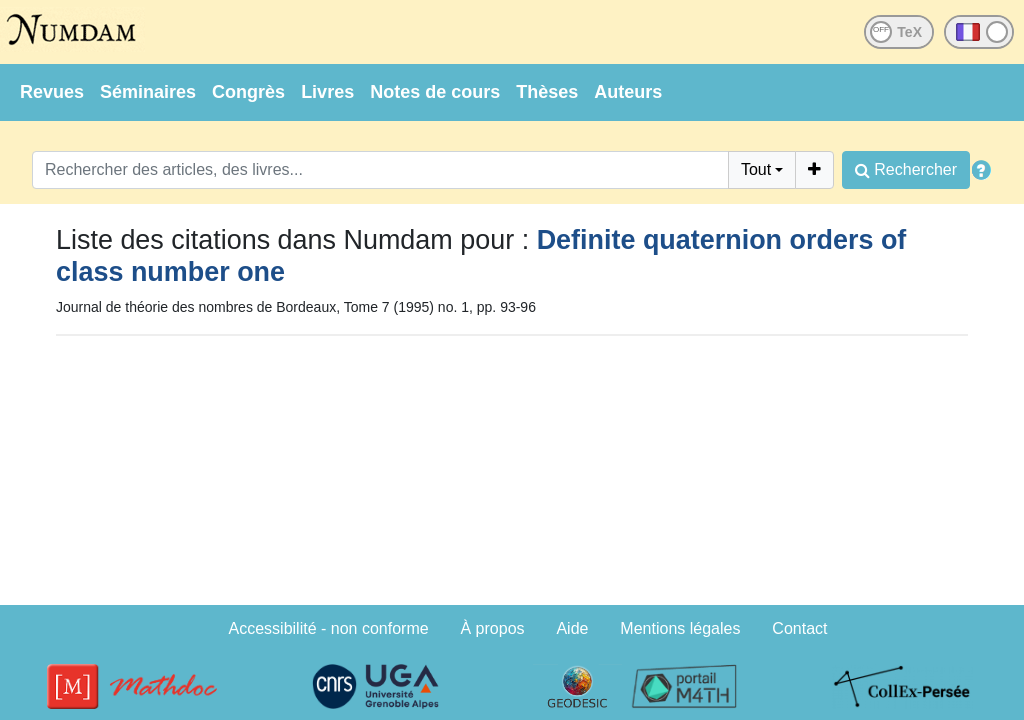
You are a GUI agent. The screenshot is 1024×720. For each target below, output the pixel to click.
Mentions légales (680, 628)
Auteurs (628, 92)
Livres (327, 92)
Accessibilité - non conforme (329, 628)
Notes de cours (435, 92)
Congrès (248, 92)
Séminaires (148, 92)
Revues (52, 92)
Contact (799, 628)
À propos (493, 628)
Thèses (547, 92)
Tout (756, 169)
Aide (572, 628)
